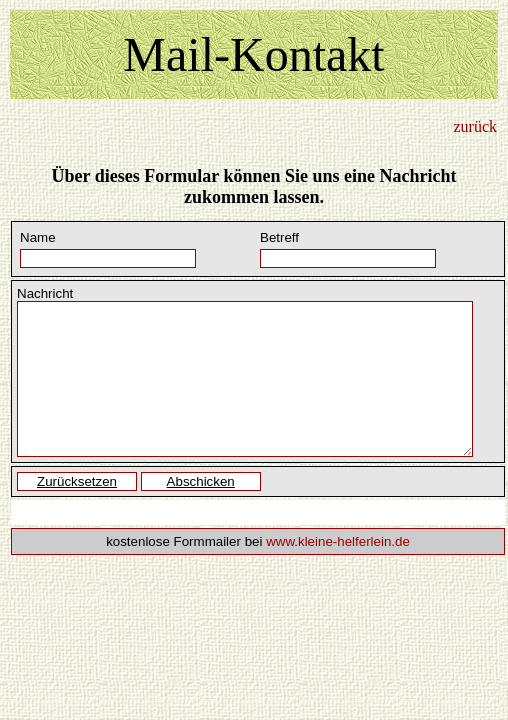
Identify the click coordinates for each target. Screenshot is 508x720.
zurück (475, 126)
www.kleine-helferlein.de (338, 541)
